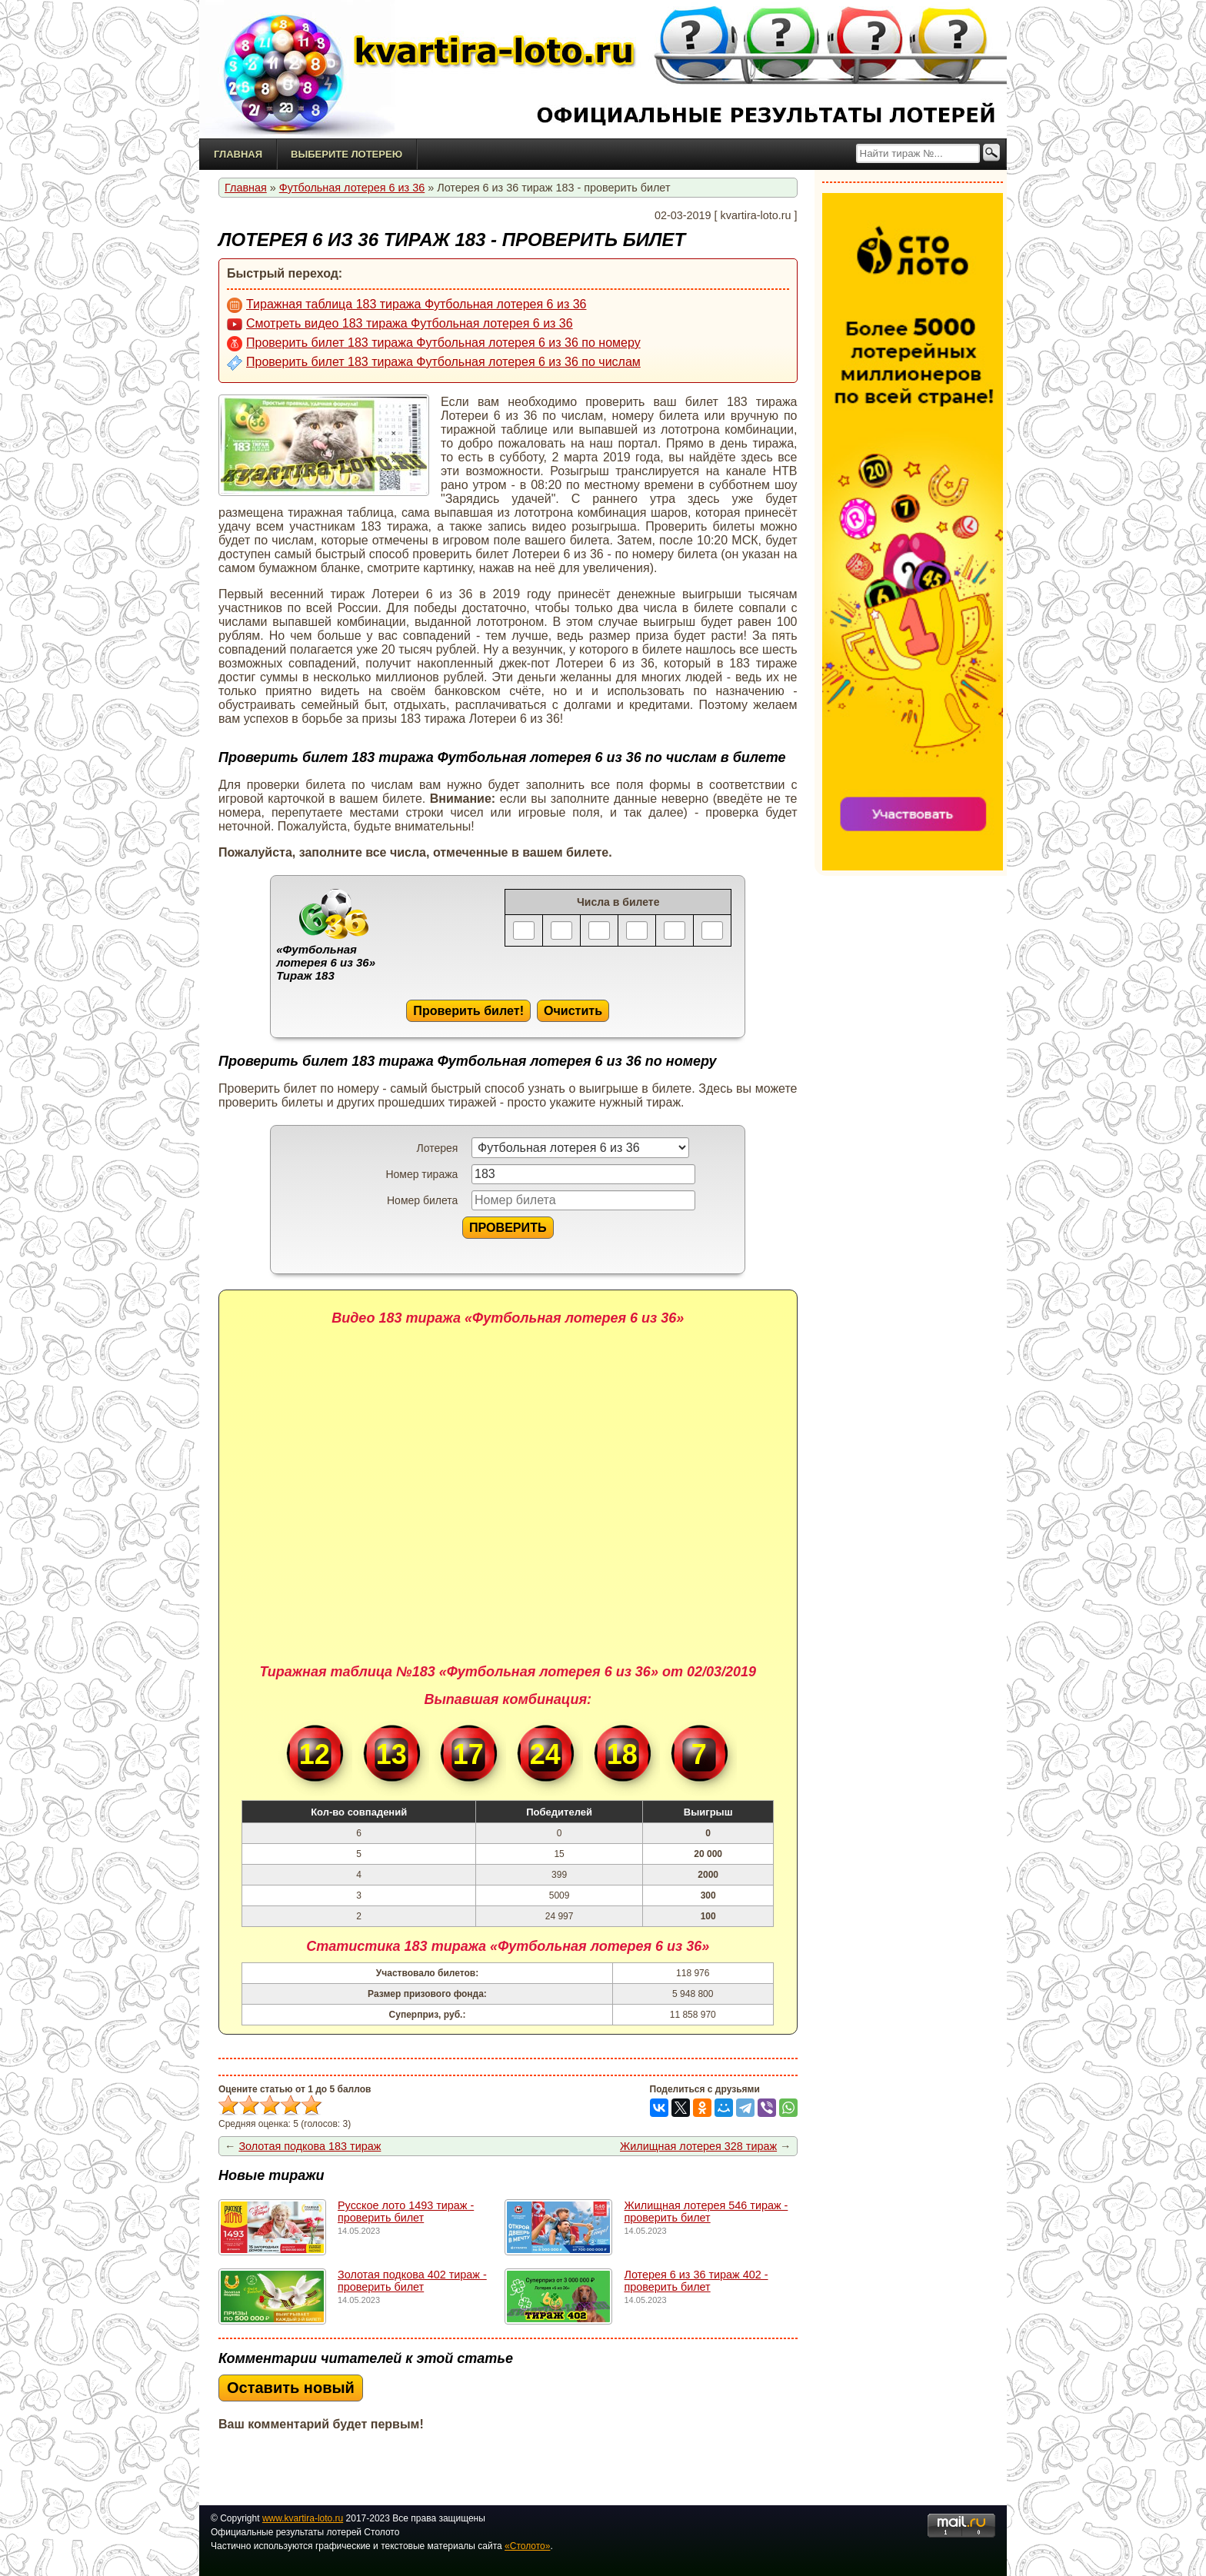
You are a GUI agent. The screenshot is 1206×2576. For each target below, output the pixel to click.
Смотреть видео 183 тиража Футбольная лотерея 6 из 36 (400, 324)
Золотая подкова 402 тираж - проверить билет (412, 2280)
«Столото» (527, 2546)
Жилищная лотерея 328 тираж (698, 2146)
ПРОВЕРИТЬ (508, 1227)
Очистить (573, 1010)
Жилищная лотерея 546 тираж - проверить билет (706, 2211)
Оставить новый (291, 2387)
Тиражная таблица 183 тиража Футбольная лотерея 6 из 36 (406, 305)
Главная (238, 154)
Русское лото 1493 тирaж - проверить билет (406, 2211)
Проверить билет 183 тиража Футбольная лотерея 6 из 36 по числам (434, 363)
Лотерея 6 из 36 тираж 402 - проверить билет (696, 2280)
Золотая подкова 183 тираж (309, 2146)
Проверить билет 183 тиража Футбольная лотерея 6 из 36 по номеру (434, 343)
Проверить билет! (468, 1010)
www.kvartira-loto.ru (302, 2518)
